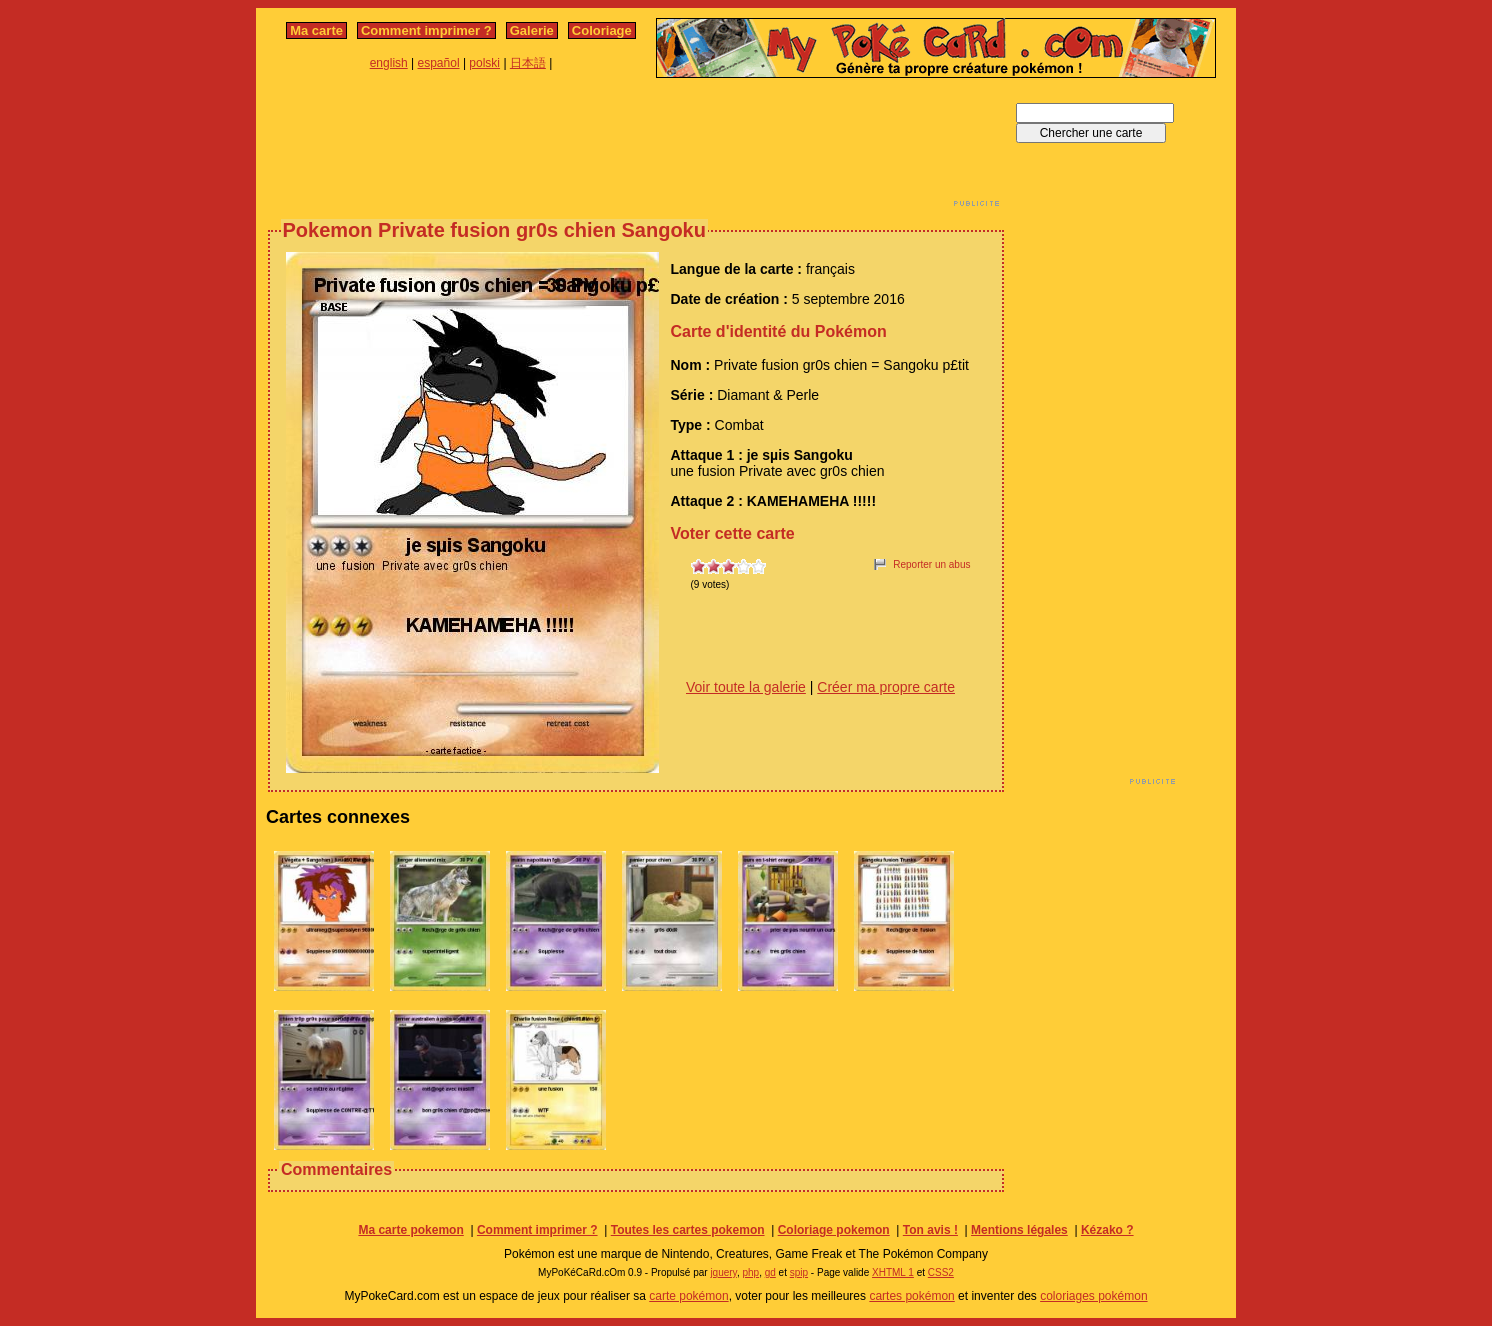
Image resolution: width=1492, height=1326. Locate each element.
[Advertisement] (636, 148)
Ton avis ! (930, 1230)
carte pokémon (688, 1296)
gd (770, 1272)
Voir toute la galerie (746, 687)
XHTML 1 (893, 1272)
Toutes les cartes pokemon (688, 1230)
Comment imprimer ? (426, 30)
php (750, 1272)
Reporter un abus (931, 564)
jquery (723, 1272)
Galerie (532, 30)
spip (799, 1272)
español (439, 63)
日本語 (528, 63)
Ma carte (316, 30)
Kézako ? (1107, 1230)
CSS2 (941, 1272)
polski (484, 63)
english (389, 63)
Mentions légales (1019, 1230)
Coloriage (602, 30)
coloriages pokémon (1093, 1296)
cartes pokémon (911, 1296)
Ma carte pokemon (410, 1230)
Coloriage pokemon (834, 1230)
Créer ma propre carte (886, 687)
